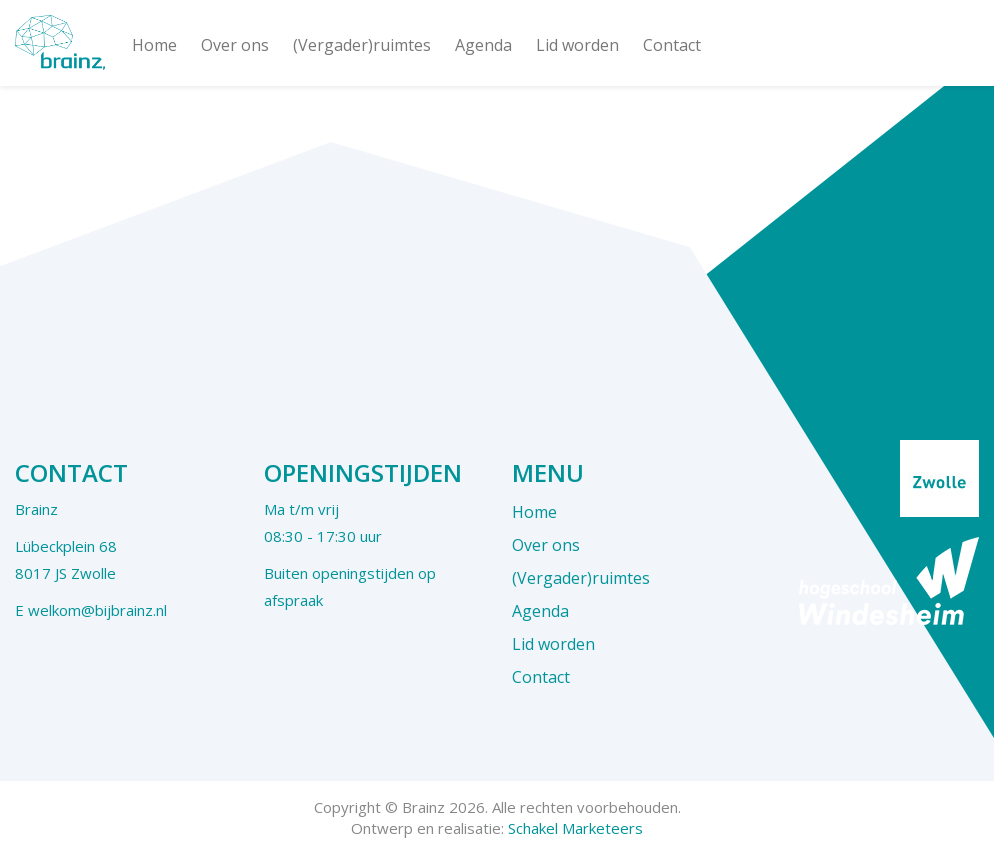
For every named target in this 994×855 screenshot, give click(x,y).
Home (154, 45)
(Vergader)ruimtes (362, 45)
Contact (672, 45)
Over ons (235, 45)
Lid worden (577, 45)
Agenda (483, 45)
